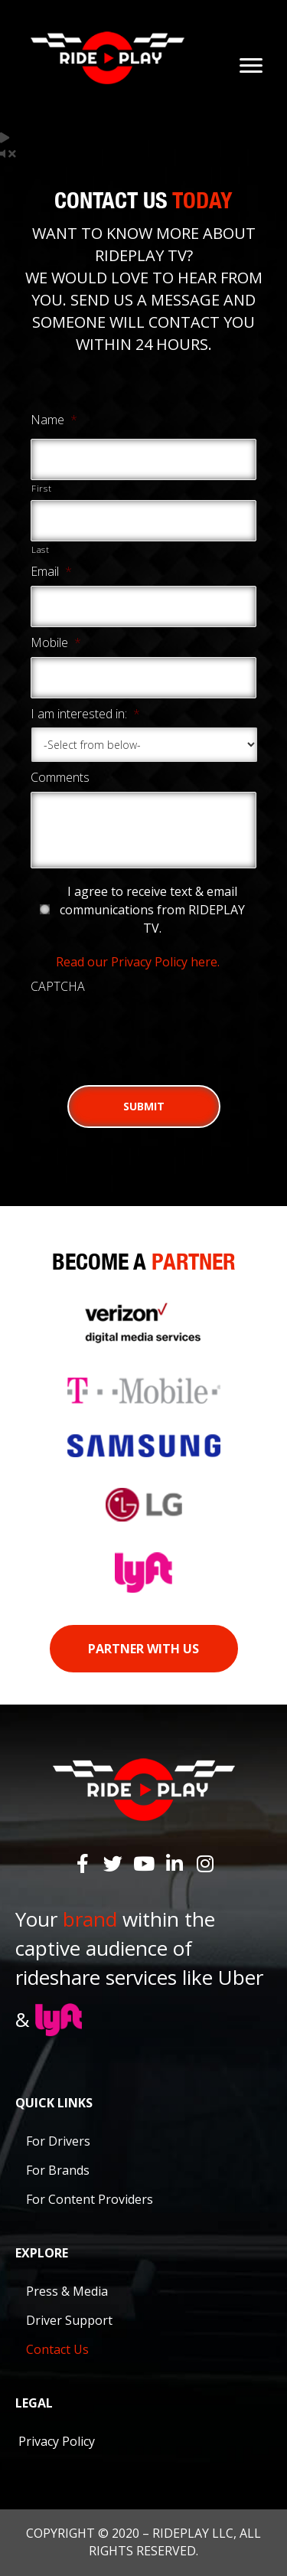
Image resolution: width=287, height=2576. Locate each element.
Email (51, 572)
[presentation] (147, 1031)
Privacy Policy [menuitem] (56, 2441)
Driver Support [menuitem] (69, 2320)
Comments (60, 778)
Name (54, 420)
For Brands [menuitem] (58, 2170)
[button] (82, 1863)
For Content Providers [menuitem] (89, 2199)
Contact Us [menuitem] (57, 2349)
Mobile (56, 643)
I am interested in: (85, 714)
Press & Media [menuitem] (67, 2291)
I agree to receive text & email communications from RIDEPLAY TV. (152, 910)
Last (40, 549)
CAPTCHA (58, 987)
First (41, 488)
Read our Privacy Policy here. (138, 961)
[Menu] (251, 66)
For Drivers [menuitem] (58, 2141)
